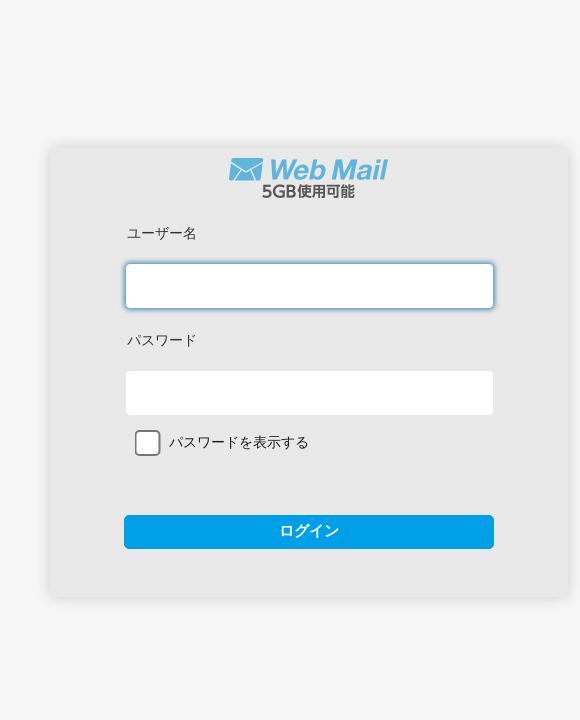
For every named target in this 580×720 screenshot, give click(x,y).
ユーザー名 (162, 233)
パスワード (162, 340)
